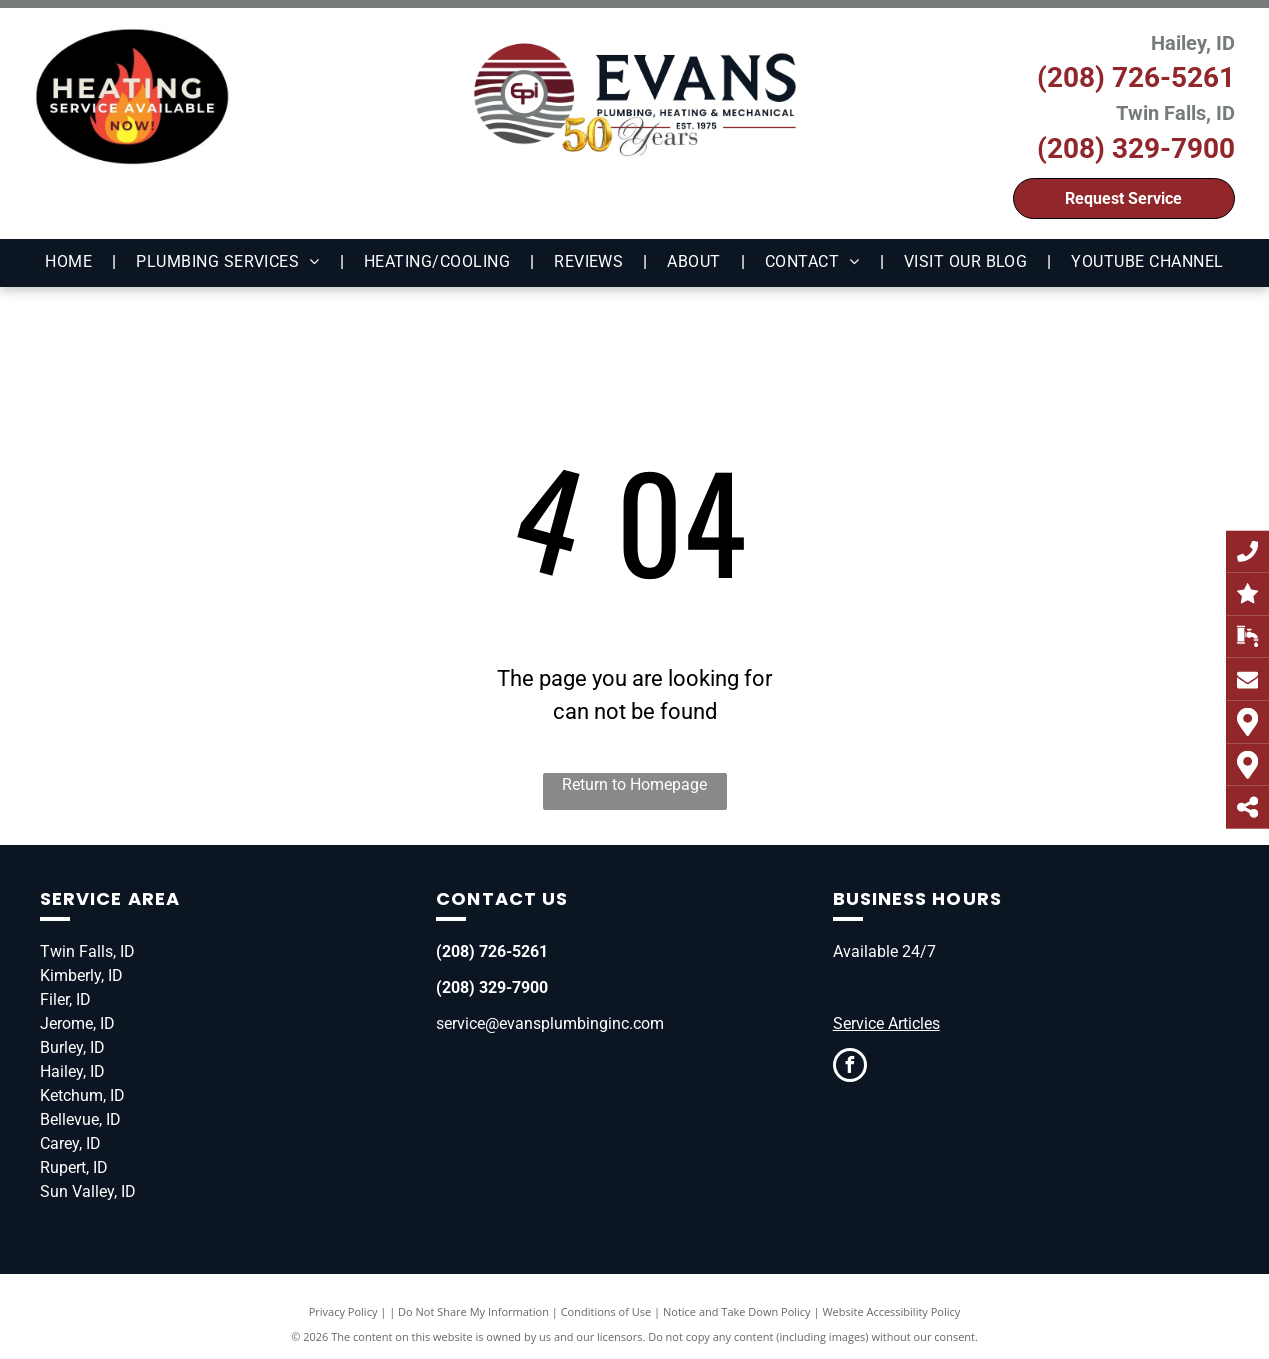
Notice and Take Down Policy (737, 1311)
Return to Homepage (634, 784)
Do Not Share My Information (473, 1311)
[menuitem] (70, 262)
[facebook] (850, 1067)
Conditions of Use (606, 1311)
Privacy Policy (343, 1311)
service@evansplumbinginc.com (550, 1023)
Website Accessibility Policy (891, 1311)
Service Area (110, 898)
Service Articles (886, 1023)
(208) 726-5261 (1136, 77)
